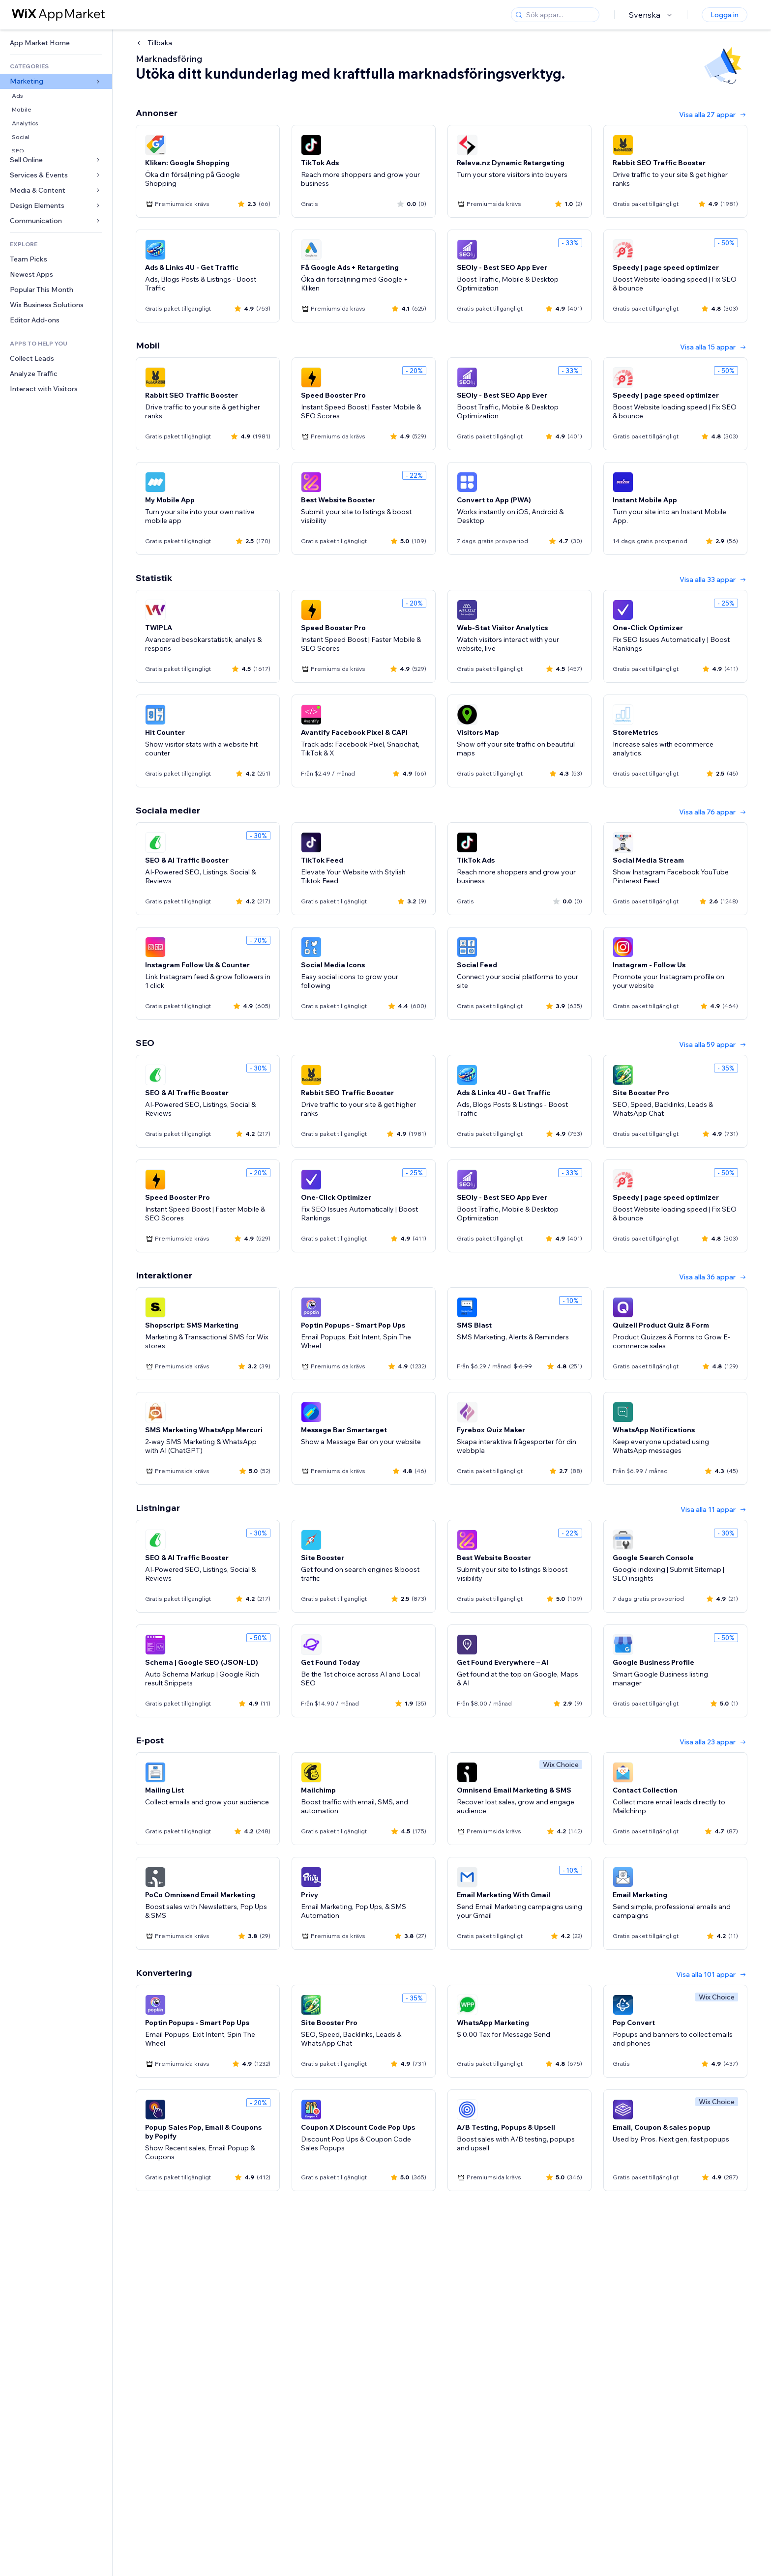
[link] (56, 43)
